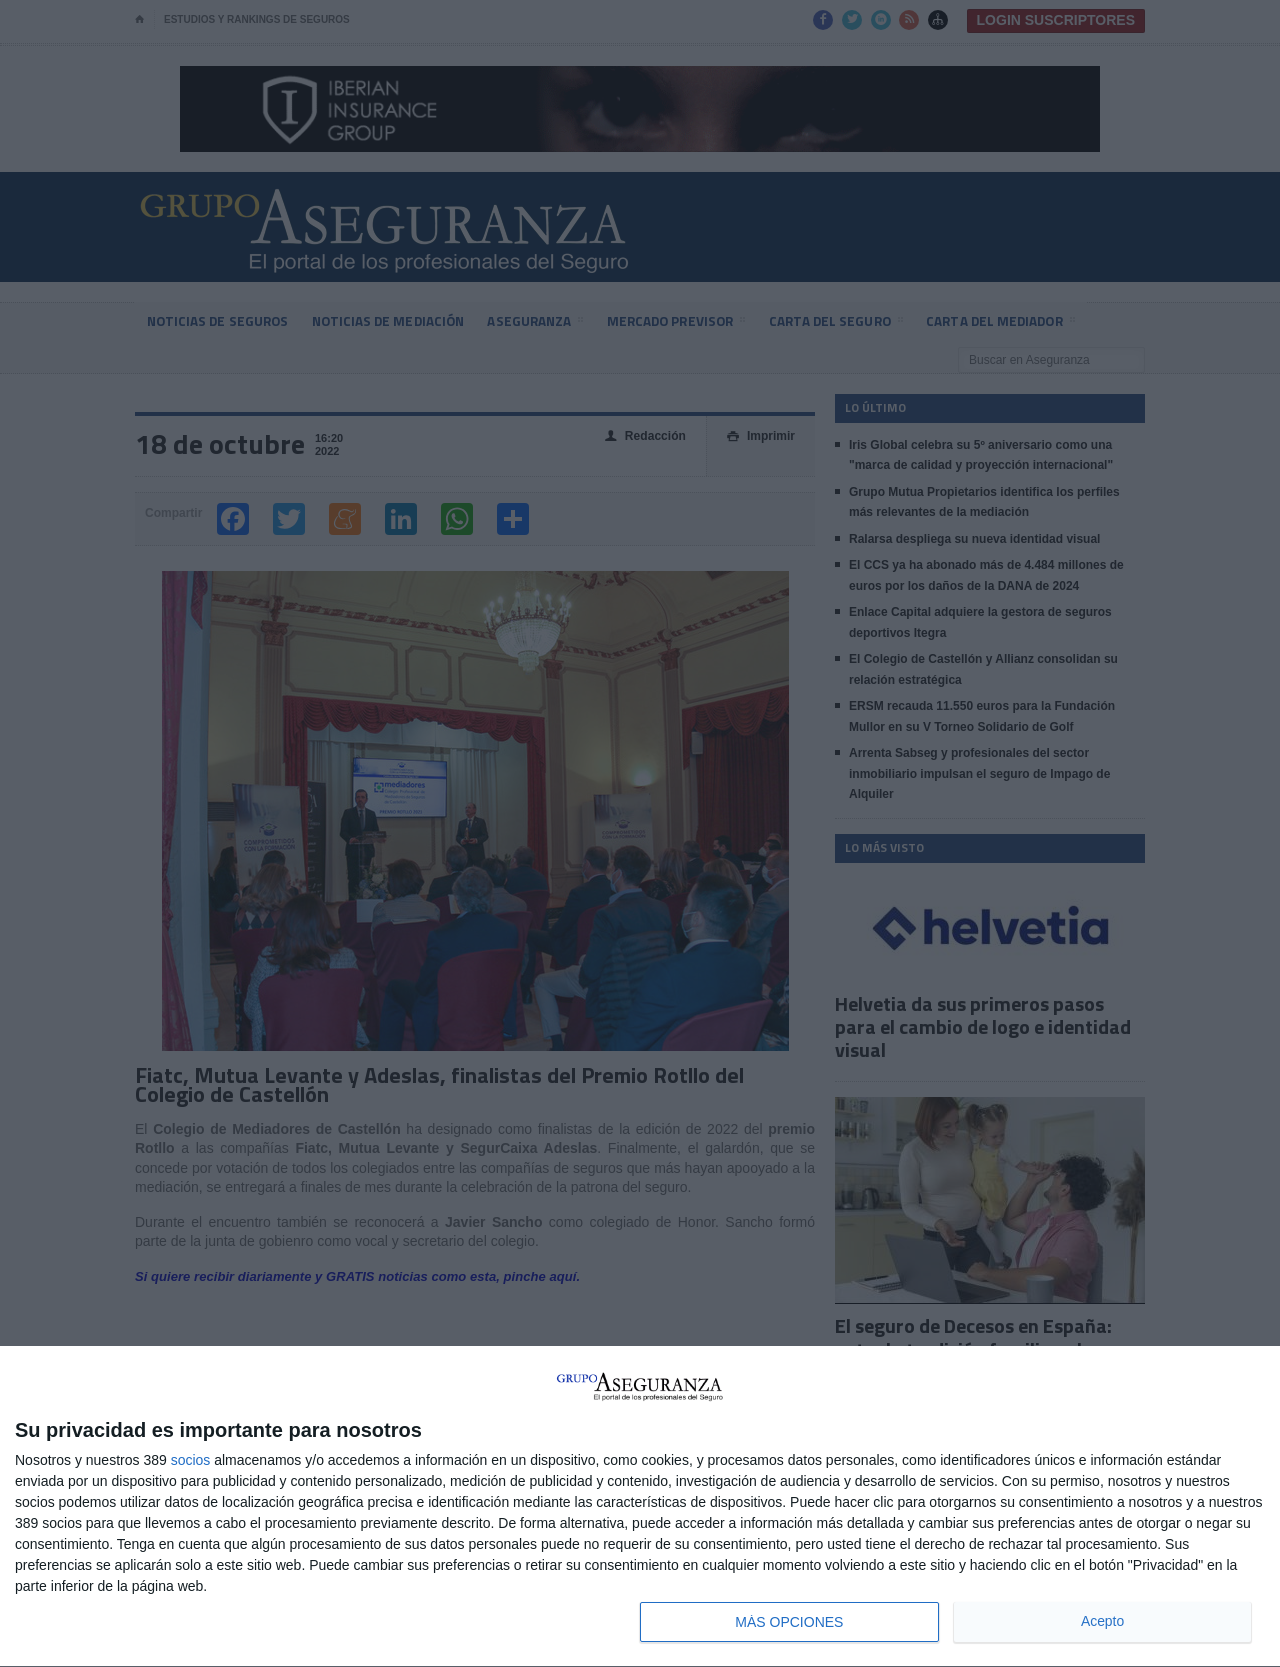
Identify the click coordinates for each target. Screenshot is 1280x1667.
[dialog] (640, 1507)
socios (191, 1460)
